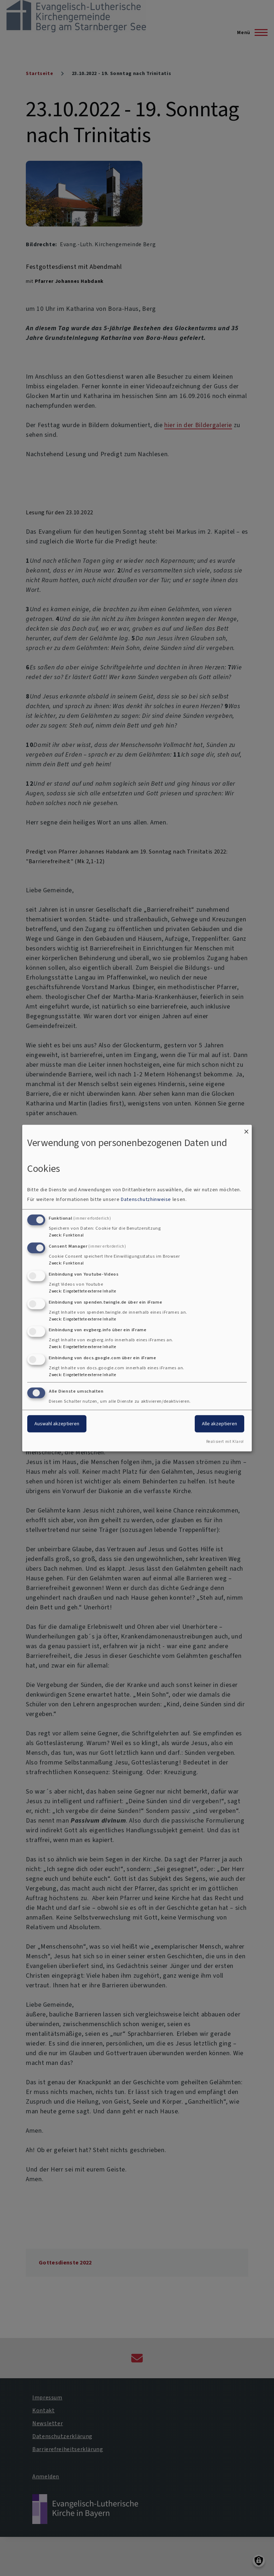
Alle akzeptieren (219, 1423)
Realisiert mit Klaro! (225, 1441)
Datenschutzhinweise (146, 1199)
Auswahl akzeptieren (56, 1423)
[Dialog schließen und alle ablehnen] (246, 1129)
